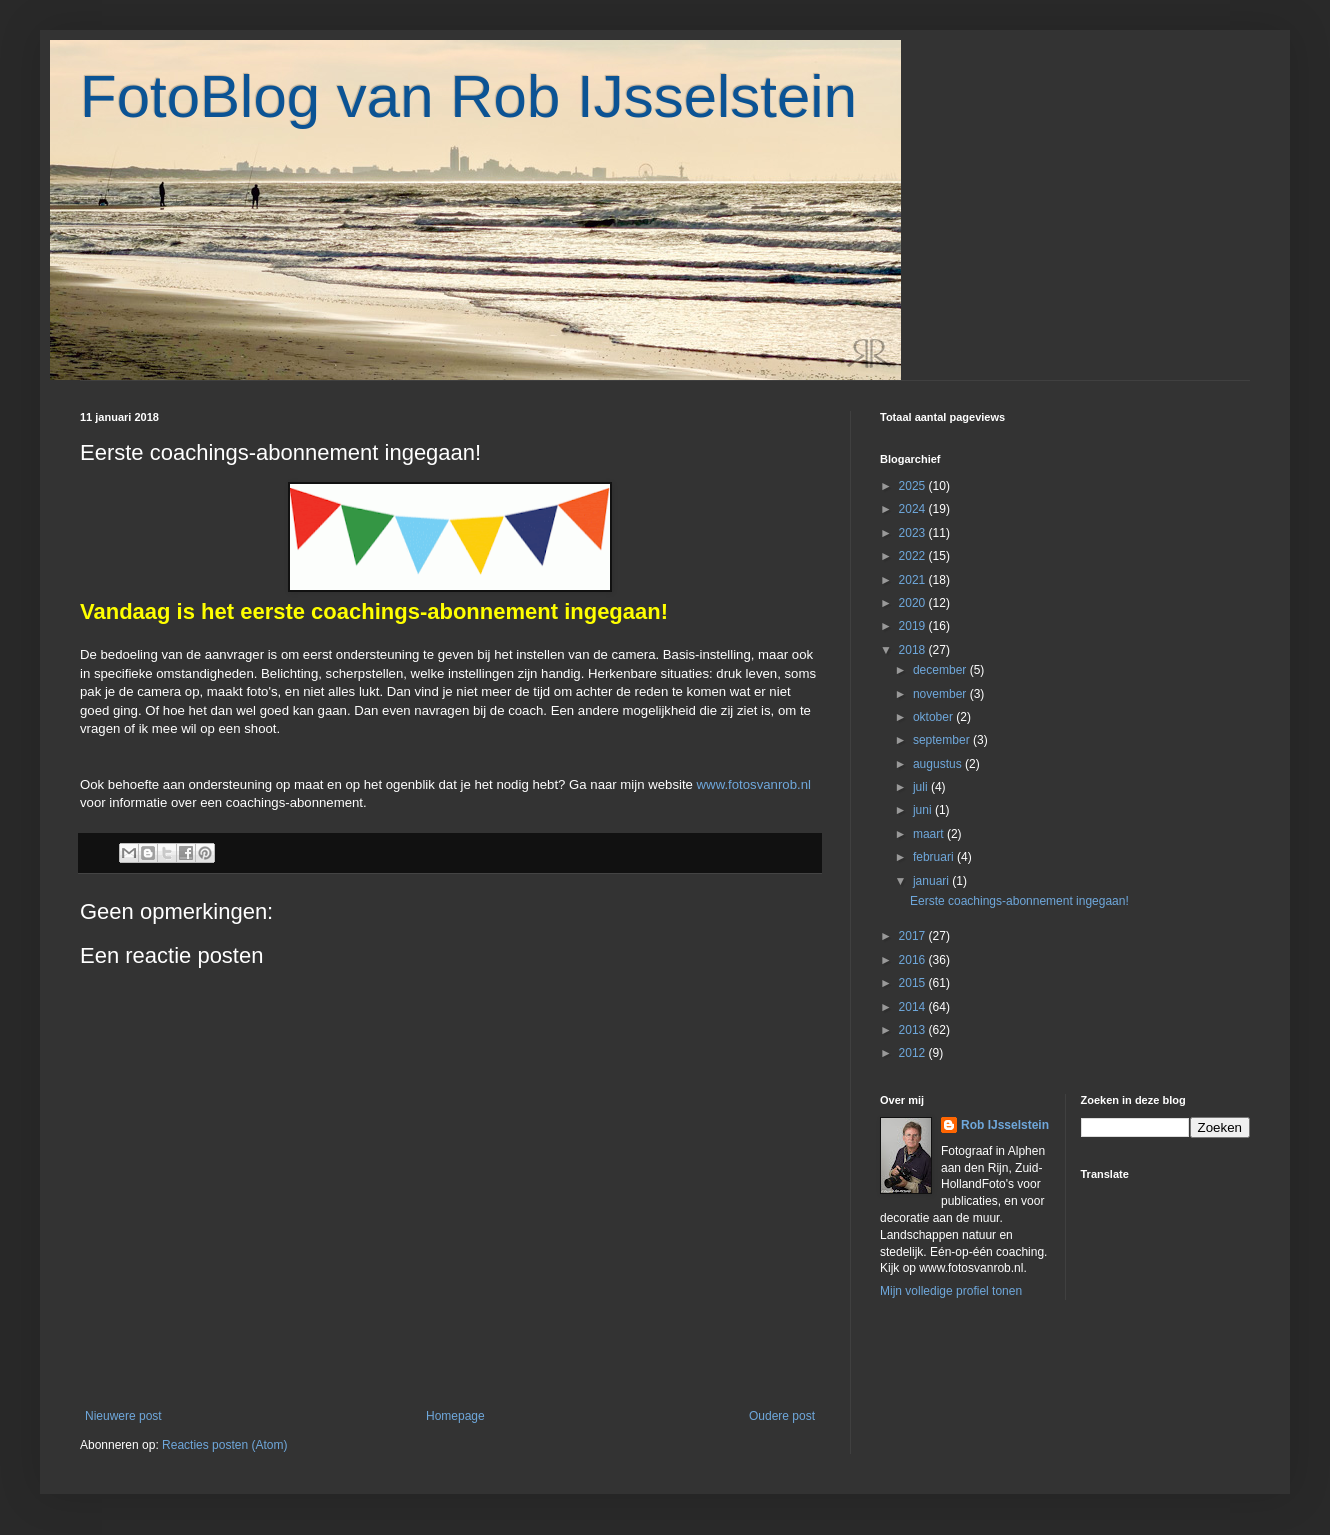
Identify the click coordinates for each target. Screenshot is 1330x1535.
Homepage (455, 1416)
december (941, 670)
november (941, 694)
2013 (914, 1030)
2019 (914, 626)
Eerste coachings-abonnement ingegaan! (1019, 901)
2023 (914, 533)
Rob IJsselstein (1005, 1125)
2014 (914, 1007)
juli (922, 787)
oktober (934, 717)
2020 (914, 603)
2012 (914, 1053)
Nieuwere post (123, 1416)
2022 (914, 556)
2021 (914, 580)
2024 (914, 509)
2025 (914, 486)
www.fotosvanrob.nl (754, 784)
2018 (914, 650)
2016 (914, 960)
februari (935, 857)
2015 (914, 983)
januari (932, 881)
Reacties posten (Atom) (224, 1445)
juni (924, 810)
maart (930, 834)
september (943, 740)
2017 (914, 936)
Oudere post (782, 1416)
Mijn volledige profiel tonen (951, 1291)
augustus (939, 764)
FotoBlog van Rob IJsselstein (468, 96)
